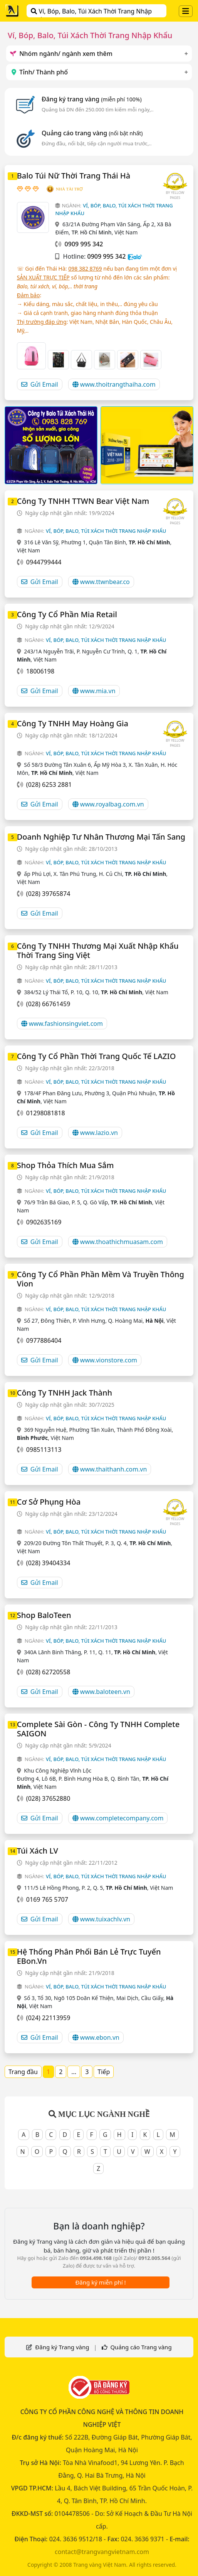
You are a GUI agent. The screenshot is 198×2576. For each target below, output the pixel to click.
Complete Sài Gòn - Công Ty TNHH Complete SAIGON (98, 1729)
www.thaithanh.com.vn (109, 1469)
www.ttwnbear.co (101, 581)
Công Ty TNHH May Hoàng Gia (72, 723)
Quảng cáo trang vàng (92, 133)
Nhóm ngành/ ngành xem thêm (61, 53)
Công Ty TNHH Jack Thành (64, 1392)
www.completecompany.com (118, 1818)
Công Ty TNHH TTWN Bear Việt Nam (83, 501)
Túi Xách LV (37, 1850)
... (73, 2072)
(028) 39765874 (48, 893)
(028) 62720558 (48, 1672)
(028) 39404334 (48, 1563)
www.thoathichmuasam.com (117, 1241)
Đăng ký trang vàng (92, 99)
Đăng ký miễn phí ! (100, 2282)
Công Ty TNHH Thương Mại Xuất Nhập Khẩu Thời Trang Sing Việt (98, 950)
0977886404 (44, 1340)
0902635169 (44, 1222)
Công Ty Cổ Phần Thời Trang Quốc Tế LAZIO (96, 1056)
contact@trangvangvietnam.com (102, 2551)
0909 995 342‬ (84, 244)
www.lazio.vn (95, 1132)
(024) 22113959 (48, 2018)
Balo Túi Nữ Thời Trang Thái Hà (74, 175)
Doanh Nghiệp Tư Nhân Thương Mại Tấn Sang (101, 837)
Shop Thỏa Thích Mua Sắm (65, 1165)
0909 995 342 (106, 256)
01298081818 (45, 1113)
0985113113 (44, 1449)
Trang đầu (23, 2072)
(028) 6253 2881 (49, 784)
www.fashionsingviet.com (62, 1023)
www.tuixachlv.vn (101, 1919)
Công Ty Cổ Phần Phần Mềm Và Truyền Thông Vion (100, 1279)
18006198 (40, 671)
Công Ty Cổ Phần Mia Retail (67, 614)
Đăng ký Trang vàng (62, 2347)
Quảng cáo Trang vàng (140, 2347)
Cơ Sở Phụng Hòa (49, 1502)
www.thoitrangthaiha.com (114, 384)
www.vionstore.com (104, 1360)
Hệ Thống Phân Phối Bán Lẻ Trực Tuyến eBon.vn (89, 1956)
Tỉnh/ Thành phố (39, 72)
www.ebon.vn (95, 2037)
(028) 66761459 (48, 1004)
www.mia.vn (94, 691)
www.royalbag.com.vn (108, 804)
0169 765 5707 (47, 1899)
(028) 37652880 (48, 1798)
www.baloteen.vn (101, 1691)
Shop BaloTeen (44, 1615)
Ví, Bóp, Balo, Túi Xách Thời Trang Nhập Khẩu (91, 12)
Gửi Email (39, 384)
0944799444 (44, 562)
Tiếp (103, 2072)
